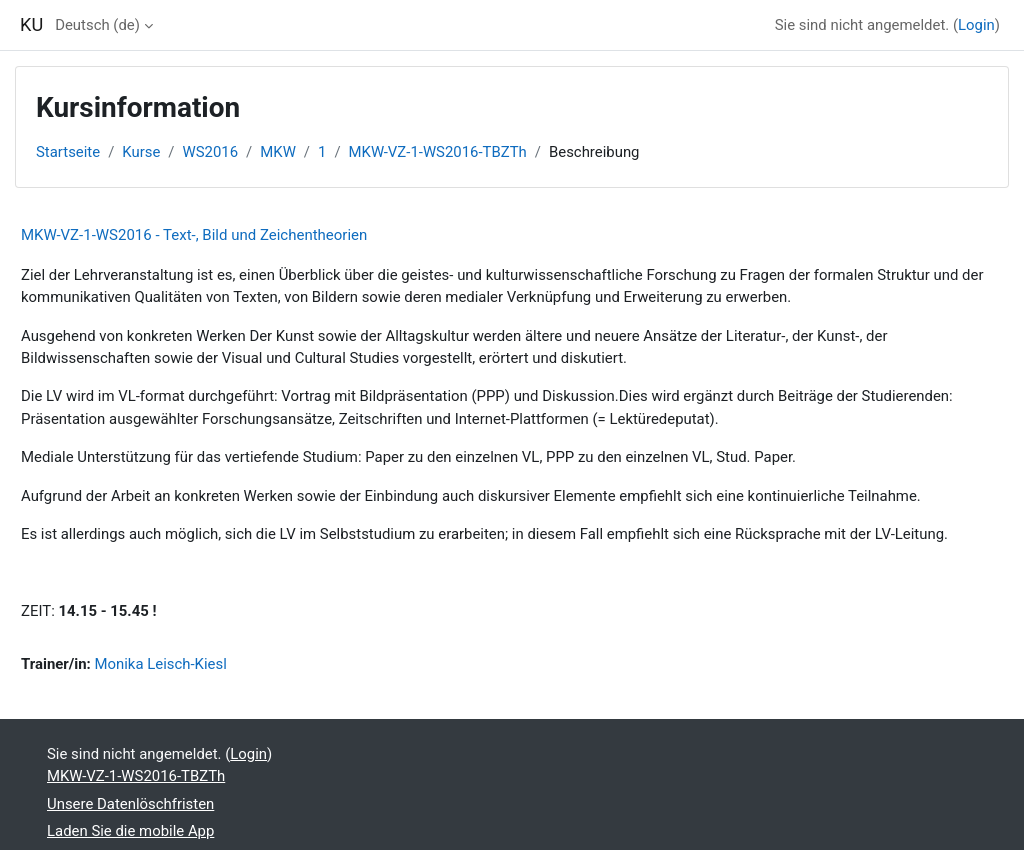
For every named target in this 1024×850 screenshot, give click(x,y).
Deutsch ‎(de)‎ (97, 25)
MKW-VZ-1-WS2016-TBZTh (438, 152)
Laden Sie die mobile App (130, 831)
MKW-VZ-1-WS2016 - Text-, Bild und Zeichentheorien (194, 235)
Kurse (141, 152)
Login (976, 25)
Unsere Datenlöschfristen (130, 804)
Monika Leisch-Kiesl (160, 664)
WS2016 (211, 152)
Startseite (68, 152)
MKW (278, 152)
